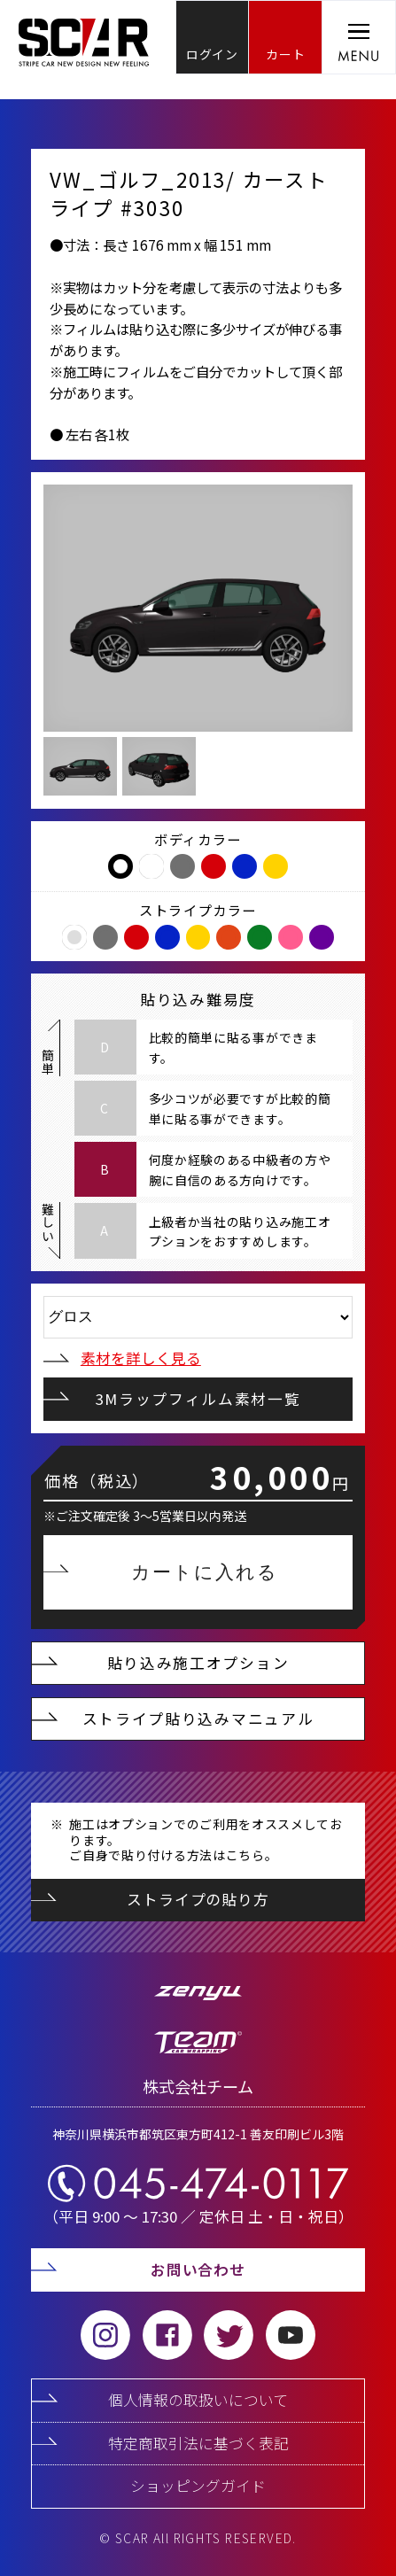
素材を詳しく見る (122, 1358)
